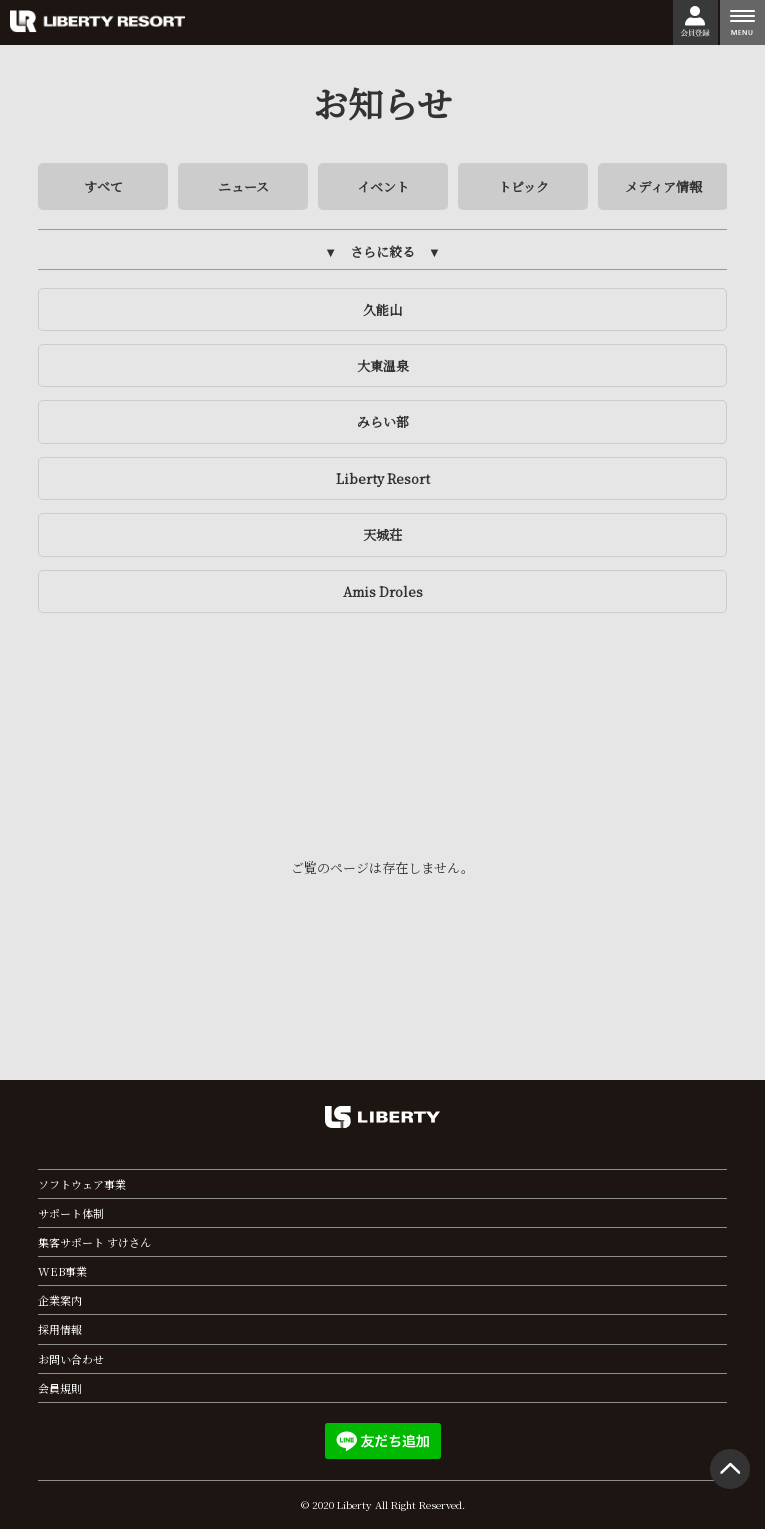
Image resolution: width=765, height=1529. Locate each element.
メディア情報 (663, 186)
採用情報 (60, 1329)
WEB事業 (62, 1271)
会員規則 (60, 1388)
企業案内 (60, 1300)
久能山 (382, 309)
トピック (523, 186)
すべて (103, 186)
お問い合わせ (71, 1359)
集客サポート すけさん (94, 1242)
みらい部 (383, 421)
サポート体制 (71, 1213)
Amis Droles (383, 591)
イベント (383, 186)
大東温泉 (383, 365)
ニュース (243, 186)
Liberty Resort (383, 478)
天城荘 (382, 534)
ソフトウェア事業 (82, 1184)
